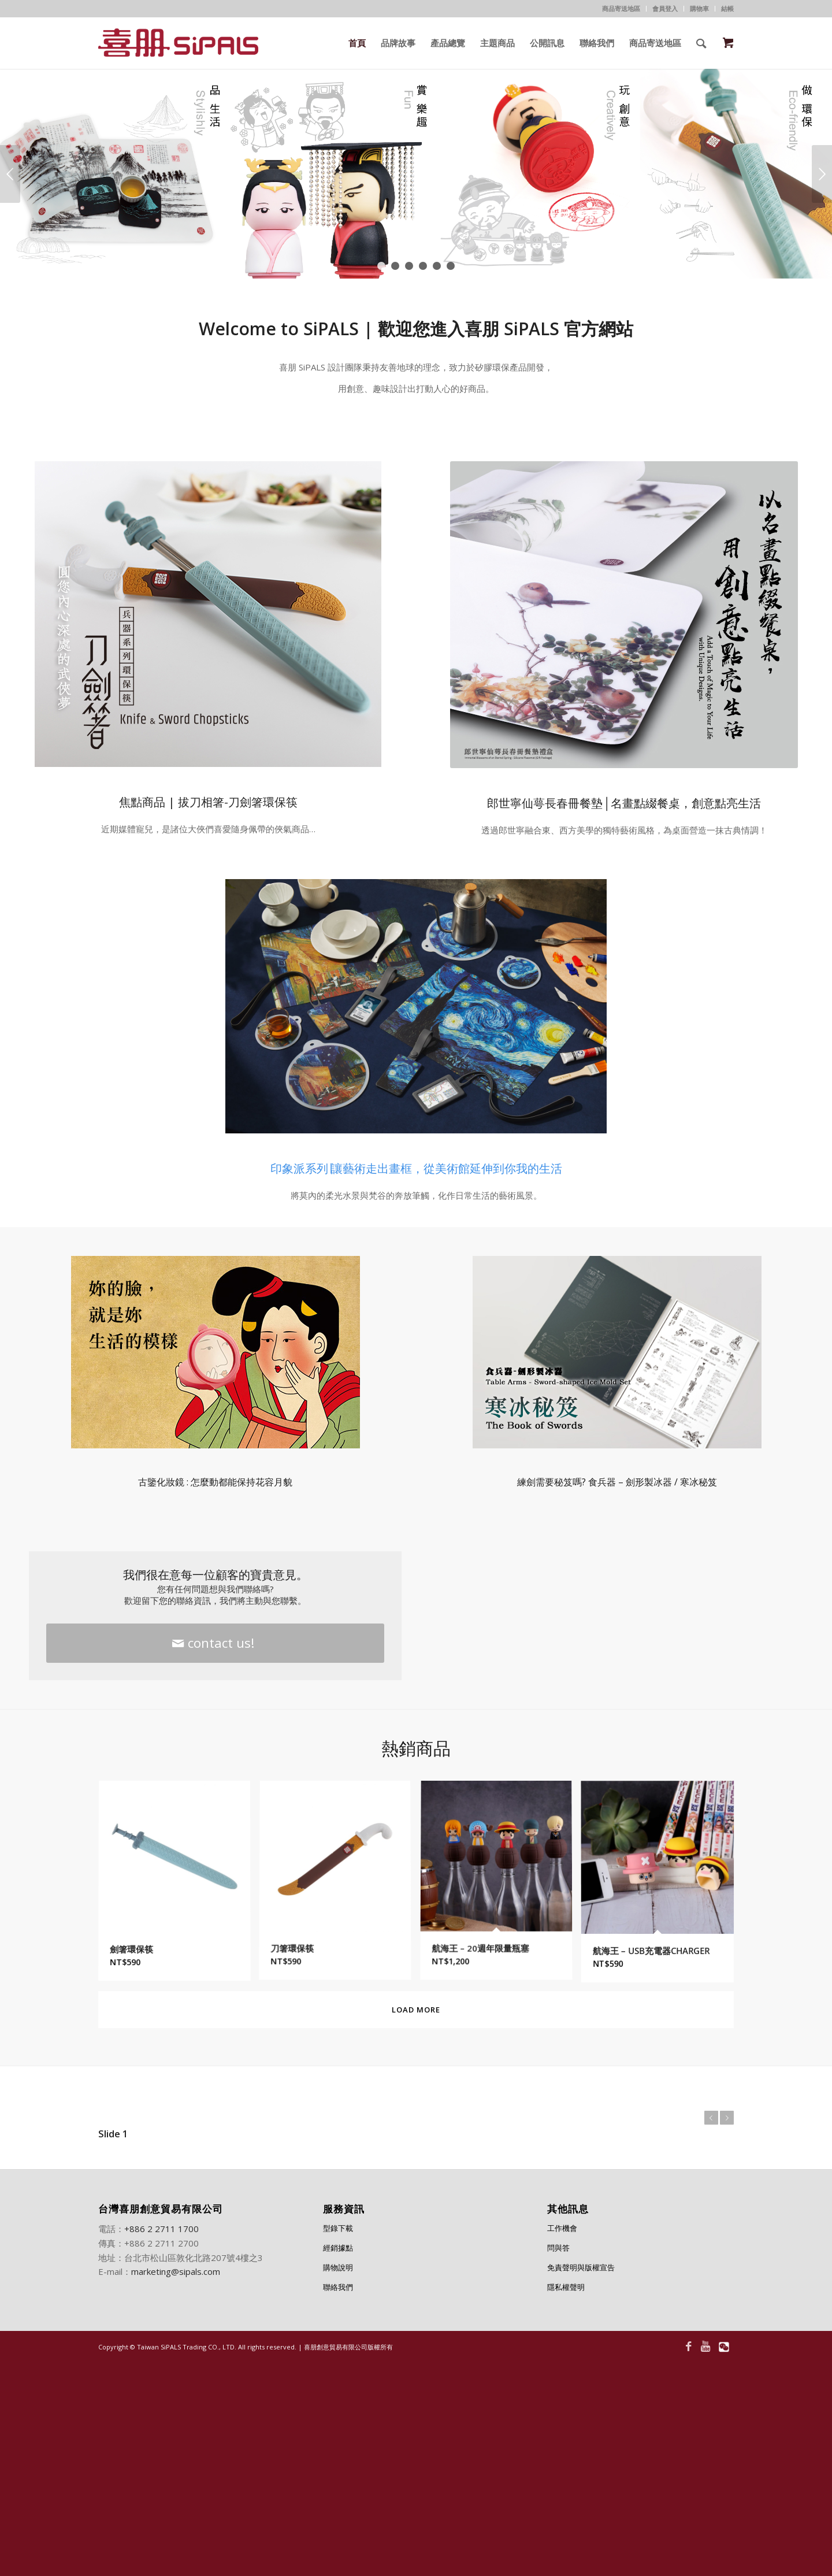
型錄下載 (338, 2228)
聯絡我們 (338, 2287)
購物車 (699, 8)
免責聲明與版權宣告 (581, 2267)
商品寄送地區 (621, 8)
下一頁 (822, 174)
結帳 (727, 8)
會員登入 (665, 8)
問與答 (558, 2248)
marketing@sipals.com (175, 2271)
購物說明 (338, 2267)
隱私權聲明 (566, 2287)
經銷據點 (338, 2248)
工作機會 (562, 2228)
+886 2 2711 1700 (161, 2228)
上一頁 (10, 174)
